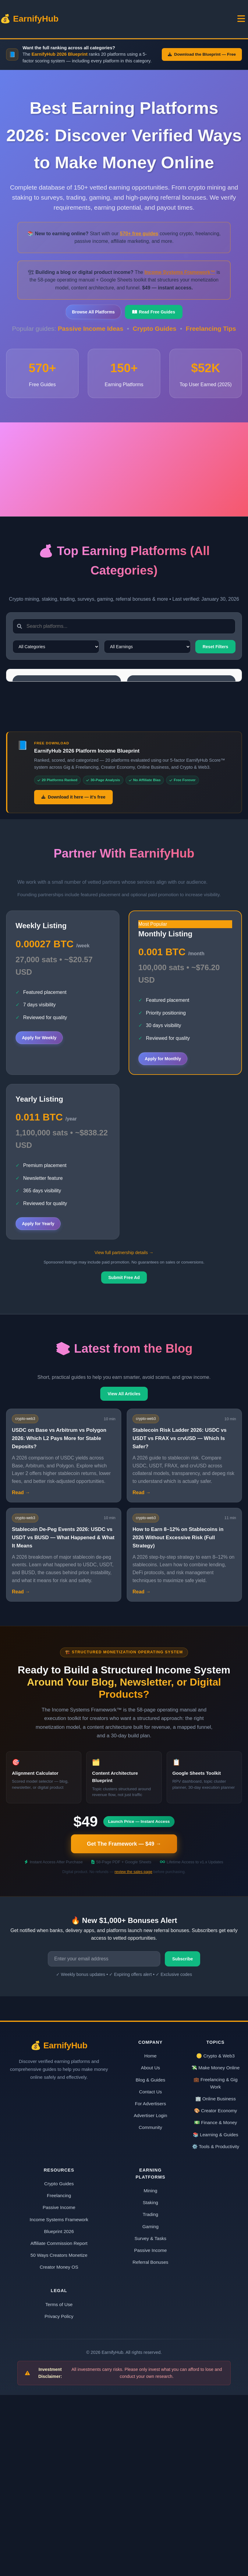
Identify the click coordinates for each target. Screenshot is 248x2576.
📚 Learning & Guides (215, 2315)
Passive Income (59, 2388)
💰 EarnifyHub (22, 24)
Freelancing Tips (211, 339)
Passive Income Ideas (91, 339)
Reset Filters (215, 657)
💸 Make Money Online (215, 2248)
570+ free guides (139, 244)
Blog (110, 24)
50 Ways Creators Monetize (58, 2436)
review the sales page (133, 2052)
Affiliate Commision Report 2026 (189, 24)
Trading (150, 2395)
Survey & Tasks (150, 2419)
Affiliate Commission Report (58, 2424)
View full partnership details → (123, 1433)
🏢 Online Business (215, 2279)
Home (61, 24)
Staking (150, 2383)
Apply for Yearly (38, 1404)
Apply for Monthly (163, 1239)
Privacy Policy (58, 2497)
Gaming (150, 2407)
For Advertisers (150, 2284)
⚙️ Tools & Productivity (215, 2327)
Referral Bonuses (150, 2443)
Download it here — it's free (73, 978)
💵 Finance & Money (215, 2303)
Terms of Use (59, 2485)
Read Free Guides (153, 322)
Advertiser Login (150, 2296)
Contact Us (150, 2272)
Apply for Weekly (39, 1218)
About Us (150, 2248)
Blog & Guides (150, 2260)
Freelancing (59, 2376)
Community (150, 2308)
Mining (150, 2371)
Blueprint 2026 (133, 24)
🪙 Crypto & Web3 (215, 2236)
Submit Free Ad (124, 1458)
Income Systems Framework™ (179, 283)
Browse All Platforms (93, 322)
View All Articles (124, 1574)
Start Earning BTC (46, 831)
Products (238, 24)
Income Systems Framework (59, 2400)
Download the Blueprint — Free (202, 65)
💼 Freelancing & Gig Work (215, 2264)
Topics (86, 24)
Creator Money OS (59, 2448)
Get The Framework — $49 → (124, 2025)
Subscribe (182, 2139)
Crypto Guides (155, 339)
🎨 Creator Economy (215, 2291)
